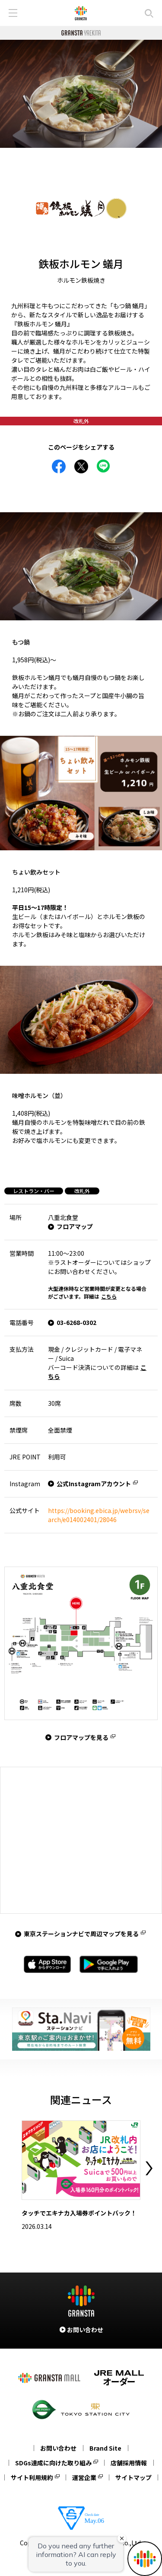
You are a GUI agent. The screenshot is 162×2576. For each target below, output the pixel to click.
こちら (109, 1296)
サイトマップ (133, 2477)
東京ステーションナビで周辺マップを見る (81, 1933)
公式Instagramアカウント (94, 1483)
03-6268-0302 (76, 1322)
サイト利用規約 (32, 2477)
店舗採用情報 (129, 2463)
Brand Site (105, 2448)
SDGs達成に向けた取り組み (53, 2463)
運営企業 (84, 2477)
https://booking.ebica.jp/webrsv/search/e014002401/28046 (98, 1515)
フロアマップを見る (81, 1737)
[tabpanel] (81, 94)
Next (149, 2168)
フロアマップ (75, 1226)
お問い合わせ (58, 2448)
